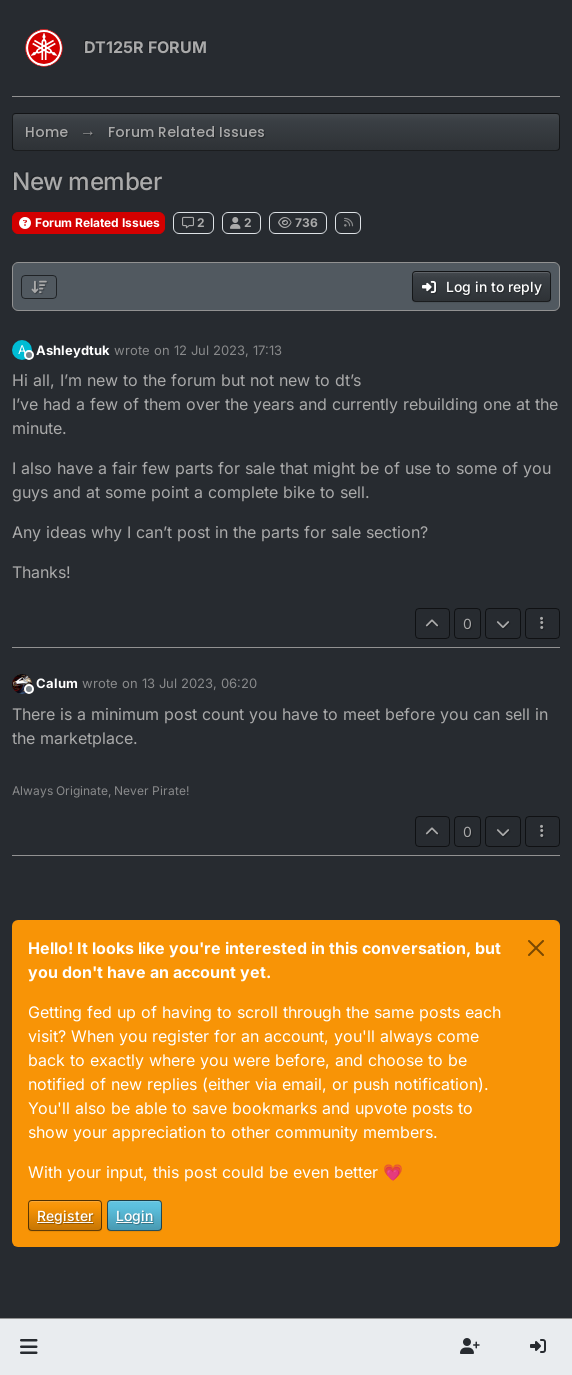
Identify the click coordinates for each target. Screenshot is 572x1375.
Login (134, 1215)
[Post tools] (543, 623)
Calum (57, 683)
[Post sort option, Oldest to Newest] (39, 287)
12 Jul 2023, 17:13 (228, 350)
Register (65, 1215)
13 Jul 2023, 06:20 (199, 683)
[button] (28, 1347)
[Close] (536, 948)
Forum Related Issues (88, 222)
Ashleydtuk (73, 350)
